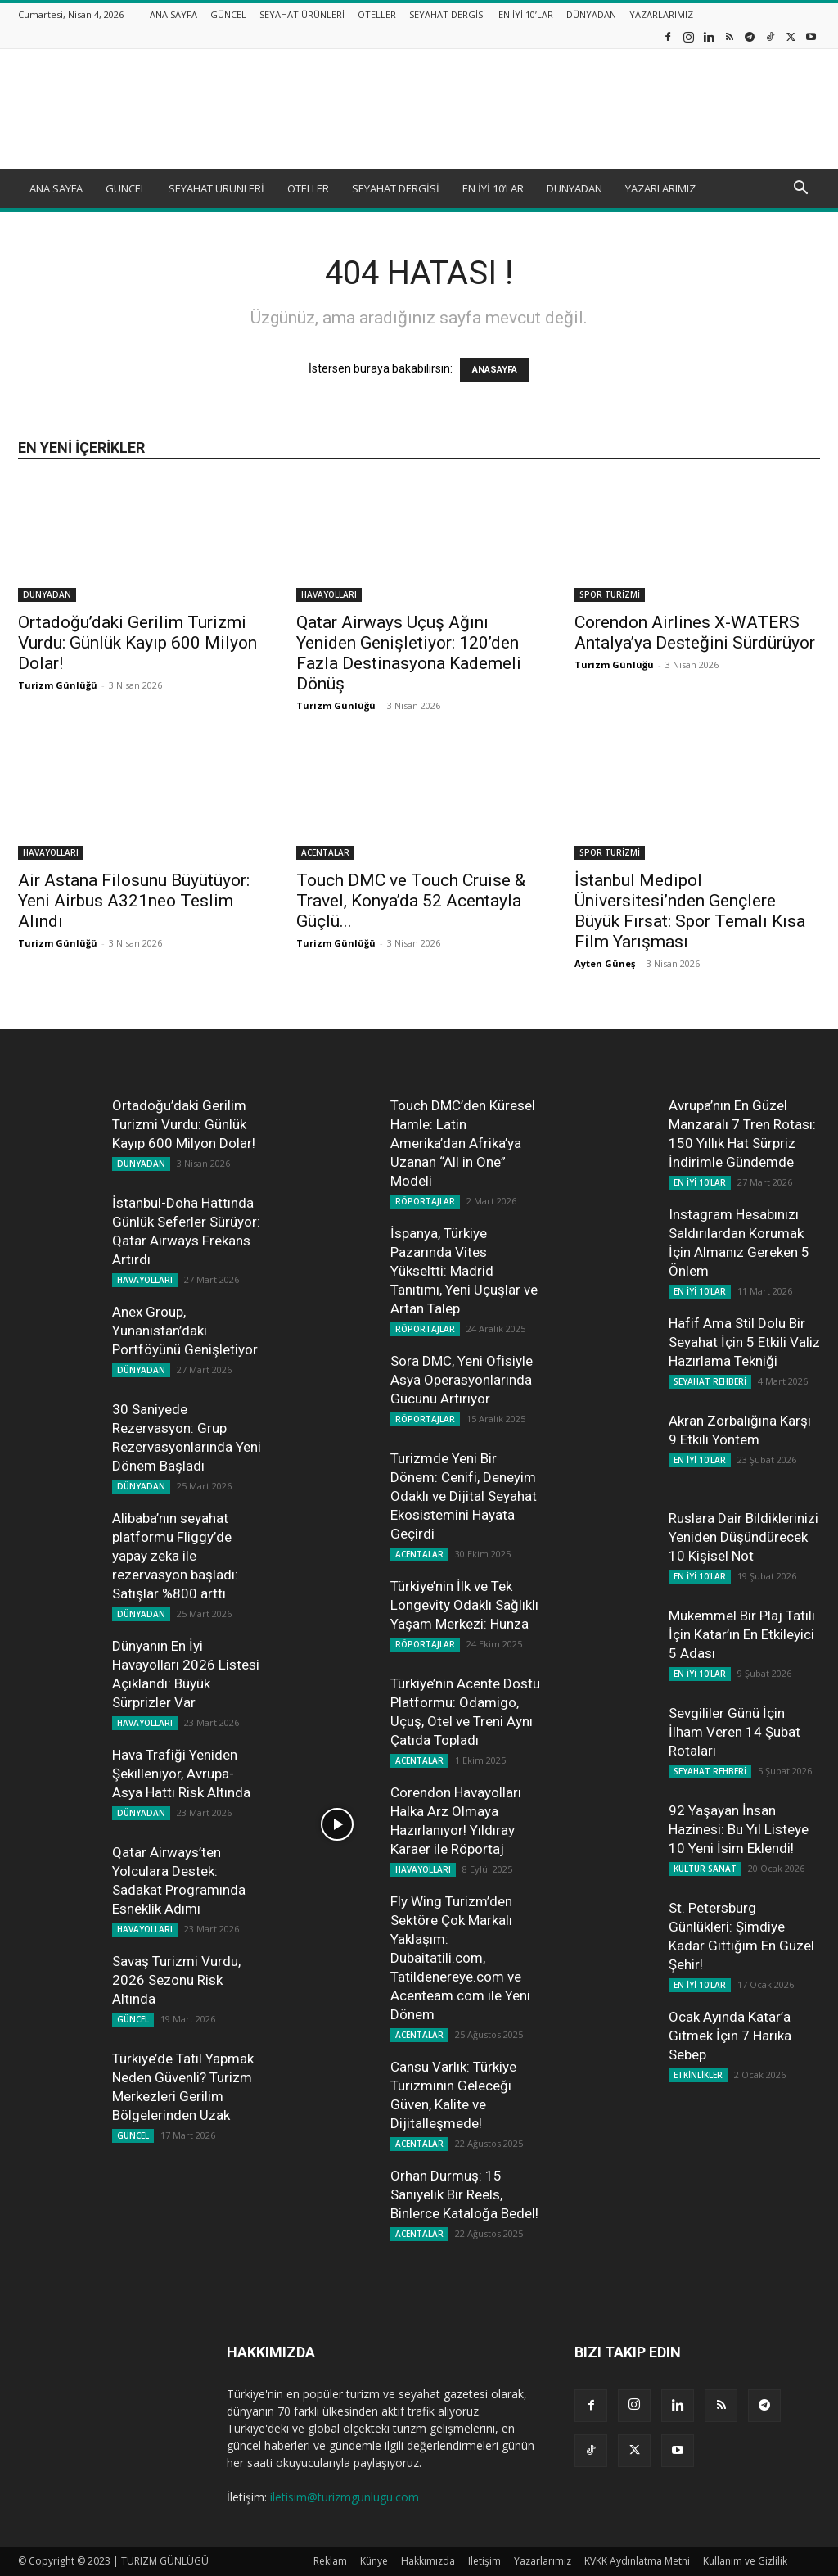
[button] (800, 189)
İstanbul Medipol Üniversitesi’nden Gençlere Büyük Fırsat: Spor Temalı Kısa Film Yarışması (689, 910)
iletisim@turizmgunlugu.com (344, 2497)
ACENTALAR (325, 852)
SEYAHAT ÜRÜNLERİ (302, 14)
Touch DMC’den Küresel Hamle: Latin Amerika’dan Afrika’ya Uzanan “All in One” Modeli (462, 1143)
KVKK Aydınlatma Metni (637, 2561)
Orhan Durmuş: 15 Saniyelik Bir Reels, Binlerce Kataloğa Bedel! (464, 2194)
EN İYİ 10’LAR (525, 14)
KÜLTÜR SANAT (705, 1868)
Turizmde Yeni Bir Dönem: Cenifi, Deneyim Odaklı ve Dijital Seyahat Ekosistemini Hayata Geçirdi (463, 1496)
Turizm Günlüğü (57, 685)
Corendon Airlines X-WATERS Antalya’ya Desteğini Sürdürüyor (694, 632)
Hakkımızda (428, 2561)
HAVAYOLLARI (329, 594)
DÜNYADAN (591, 14)
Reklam (330, 2561)
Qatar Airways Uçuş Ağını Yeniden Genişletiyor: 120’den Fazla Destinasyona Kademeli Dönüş (408, 653)
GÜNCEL (228, 14)
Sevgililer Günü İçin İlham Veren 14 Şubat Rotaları (734, 1732)
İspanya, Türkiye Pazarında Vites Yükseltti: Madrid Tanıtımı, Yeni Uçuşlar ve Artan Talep (464, 1271)
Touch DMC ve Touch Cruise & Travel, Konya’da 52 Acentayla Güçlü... (410, 900)
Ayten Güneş (604, 963)
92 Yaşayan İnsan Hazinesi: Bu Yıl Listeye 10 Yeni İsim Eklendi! (739, 1829)
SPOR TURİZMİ (609, 594)
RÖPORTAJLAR (425, 1201)
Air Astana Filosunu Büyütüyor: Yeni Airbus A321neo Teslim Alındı (134, 900)
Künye (374, 2561)
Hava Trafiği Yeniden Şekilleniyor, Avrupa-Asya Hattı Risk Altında (181, 1774)
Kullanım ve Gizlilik (745, 2561)
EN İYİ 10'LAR (700, 1182)
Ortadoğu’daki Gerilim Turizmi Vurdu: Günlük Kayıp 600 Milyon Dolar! (137, 642)
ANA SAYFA (173, 14)
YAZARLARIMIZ (661, 14)
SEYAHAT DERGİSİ (447, 14)
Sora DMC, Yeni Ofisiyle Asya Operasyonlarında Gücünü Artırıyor (461, 1380)
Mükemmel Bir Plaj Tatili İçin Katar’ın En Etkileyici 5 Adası (742, 1634)
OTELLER (377, 14)
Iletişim (484, 2561)
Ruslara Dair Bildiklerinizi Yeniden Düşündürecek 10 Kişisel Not (743, 1537)
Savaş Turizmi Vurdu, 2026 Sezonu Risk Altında (176, 1980)
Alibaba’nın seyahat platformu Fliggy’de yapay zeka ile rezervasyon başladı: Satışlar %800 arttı (175, 1556)
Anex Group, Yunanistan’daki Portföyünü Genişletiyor (185, 1331)
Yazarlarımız (542, 2561)
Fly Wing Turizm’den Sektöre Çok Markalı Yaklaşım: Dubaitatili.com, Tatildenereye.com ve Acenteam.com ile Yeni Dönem (460, 1957)
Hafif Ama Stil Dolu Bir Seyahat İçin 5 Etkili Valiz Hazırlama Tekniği (744, 1342)
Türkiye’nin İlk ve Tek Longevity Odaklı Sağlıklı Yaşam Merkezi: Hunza (464, 1605)
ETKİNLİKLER (698, 2075)
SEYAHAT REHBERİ (710, 1381)
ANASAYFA (494, 369)
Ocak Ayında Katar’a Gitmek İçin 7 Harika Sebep (730, 2036)
